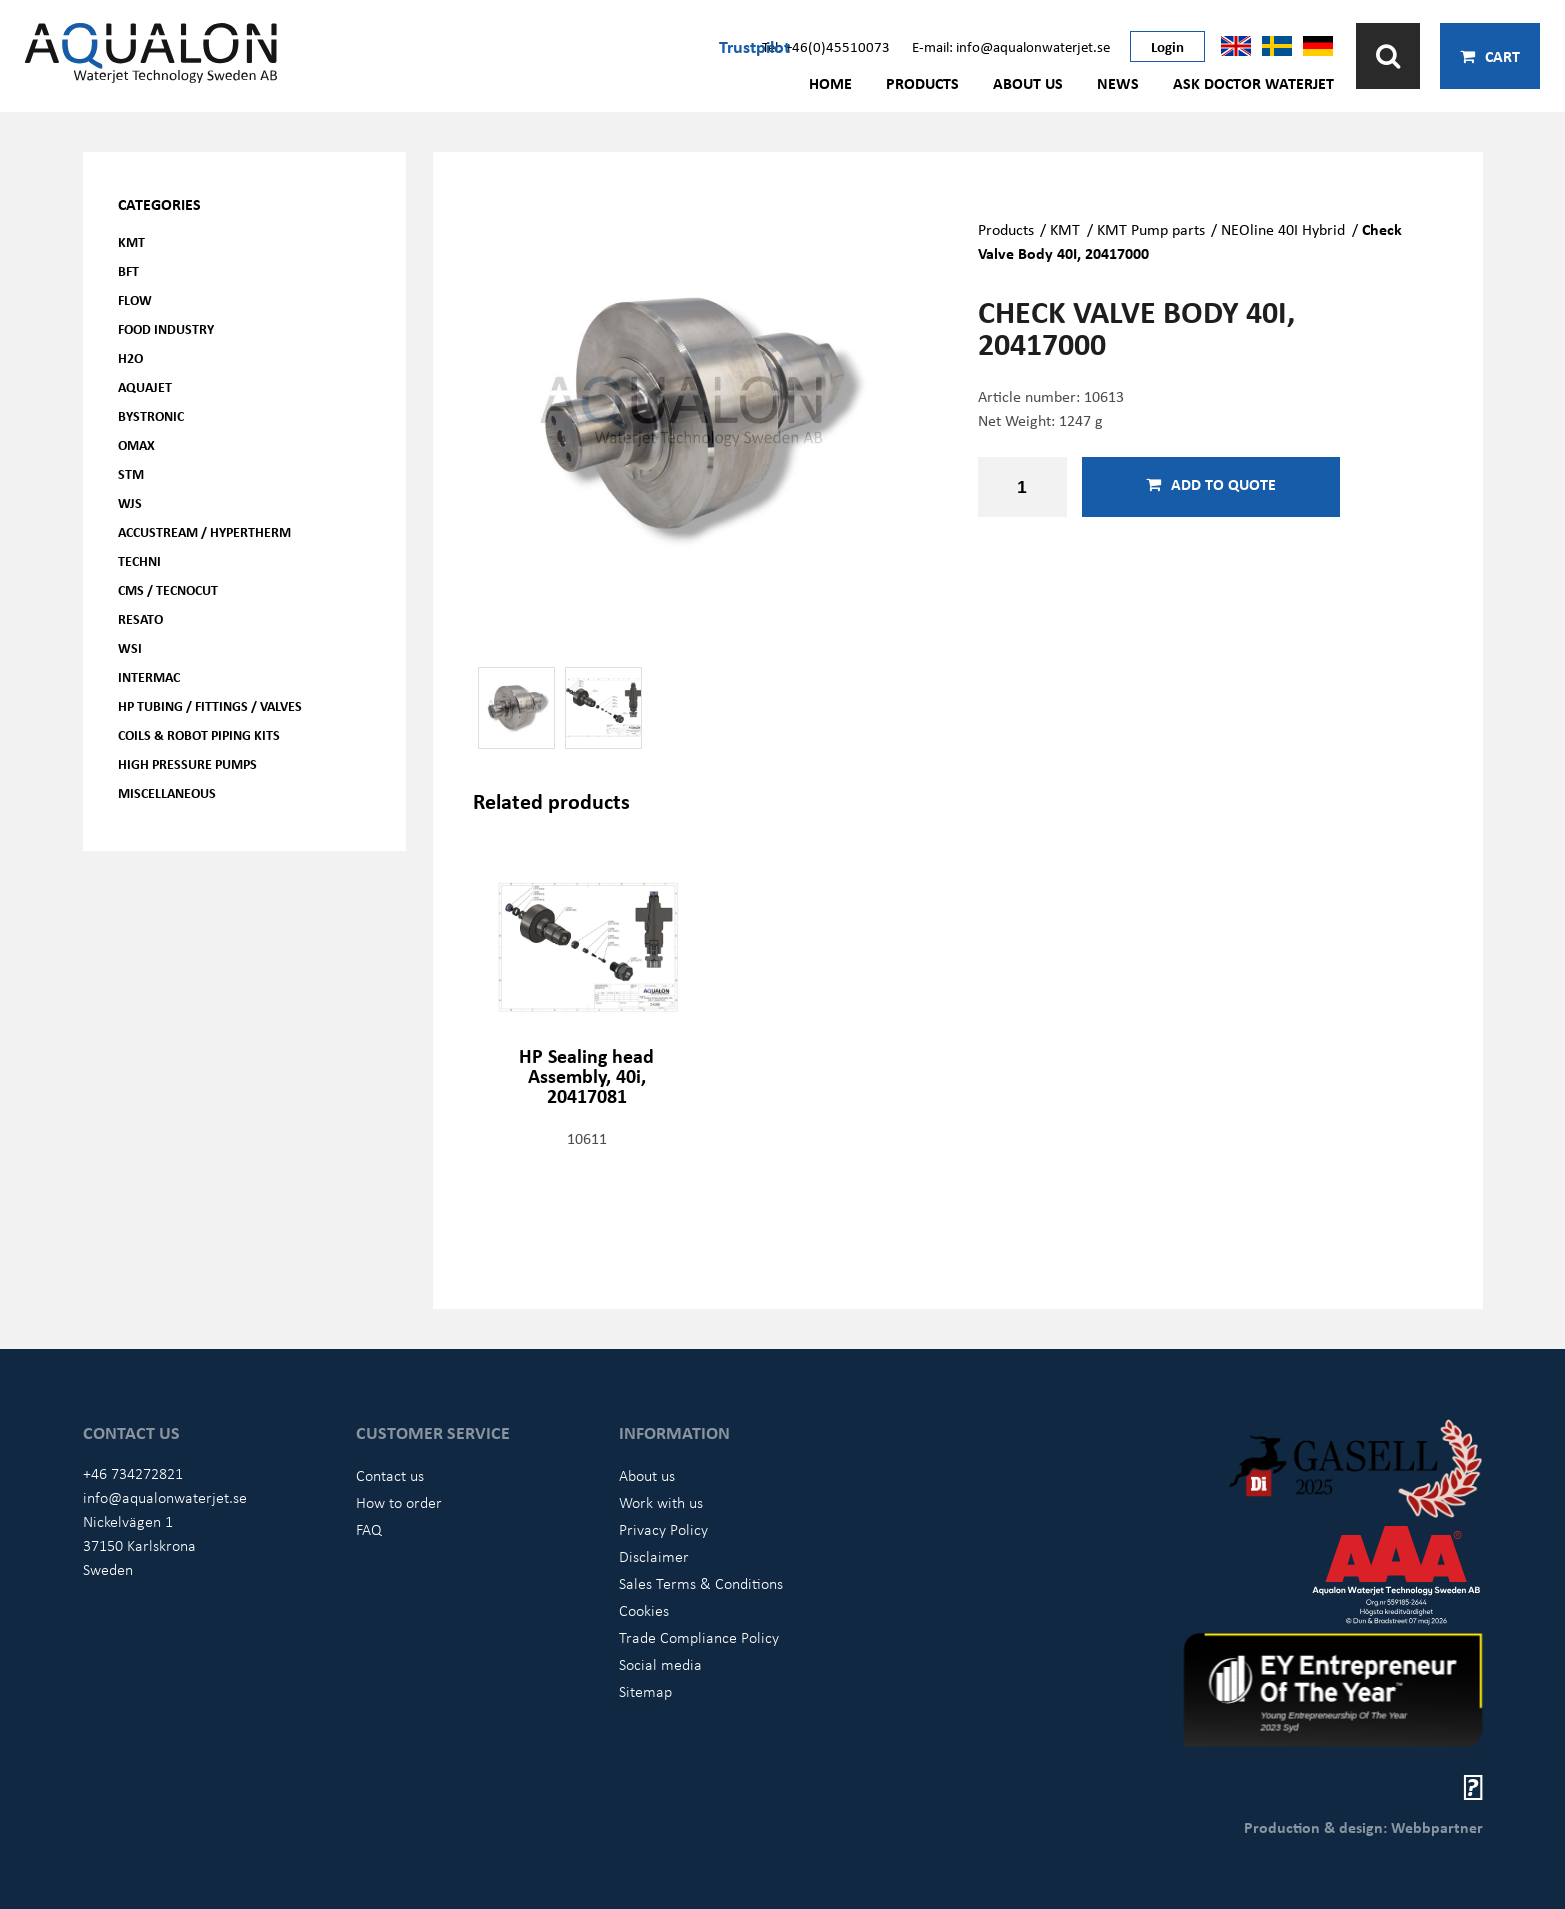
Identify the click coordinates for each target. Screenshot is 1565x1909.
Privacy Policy (663, 1529)
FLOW (135, 299)
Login (1167, 46)
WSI (130, 647)
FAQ (369, 1529)
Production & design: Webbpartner (1363, 1827)
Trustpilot (754, 46)
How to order (399, 1502)
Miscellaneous (167, 792)
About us (1028, 83)
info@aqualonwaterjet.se (165, 1497)
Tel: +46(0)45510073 (826, 46)
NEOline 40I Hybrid (1283, 229)
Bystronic (151, 415)
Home (830, 83)
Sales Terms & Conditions (701, 1583)
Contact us (390, 1475)
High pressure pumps (187, 763)
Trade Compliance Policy (699, 1637)
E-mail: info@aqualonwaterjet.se (1011, 46)
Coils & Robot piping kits (199, 734)
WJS (130, 502)
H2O (130, 357)
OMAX (136, 444)
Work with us (661, 1502)
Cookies (644, 1610)
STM (131, 473)
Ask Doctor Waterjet (1253, 83)
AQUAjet (145, 386)
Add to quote (1211, 484)
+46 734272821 (133, 1473)
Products (922, 83)
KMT (131, 241)
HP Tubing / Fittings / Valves (210, 705)
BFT (128, 270)
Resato (140, 618)
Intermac (149, 676)
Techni (139, 560)
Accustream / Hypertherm (204, 531)
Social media (660, 1664)
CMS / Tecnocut (168, 589)
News (1118, 83)
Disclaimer (654, 1556)
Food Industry (166, 328)
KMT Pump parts (1151, 229)
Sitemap (645, 1691)
